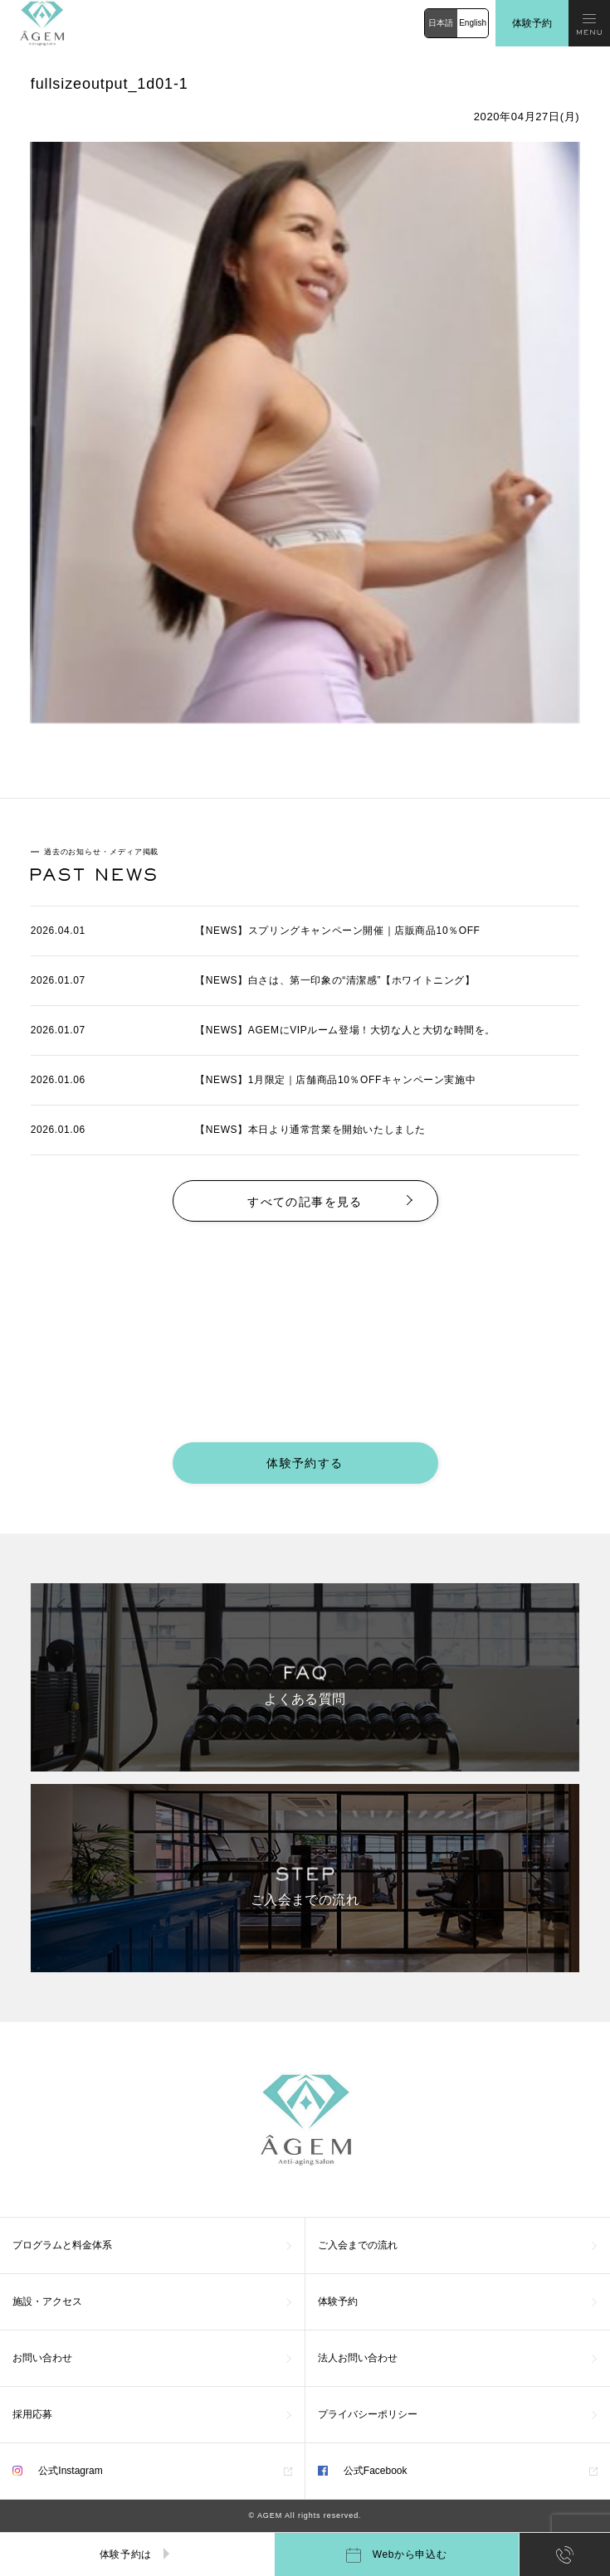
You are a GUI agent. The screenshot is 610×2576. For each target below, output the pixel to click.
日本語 (440, 22)
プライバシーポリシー (367, 2414)
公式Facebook (362, 2470)
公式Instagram (57, 2470)
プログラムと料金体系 (62, 2245)
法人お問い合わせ (358, 2358)
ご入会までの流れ (358, 2245)
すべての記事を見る (305, 1201)
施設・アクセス (47, 2301)
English (472, 22)
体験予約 (532, 23)
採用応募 (32, 2414)
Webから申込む (396, 2555)
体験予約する (304, 1463)
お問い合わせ (42, 2358)
